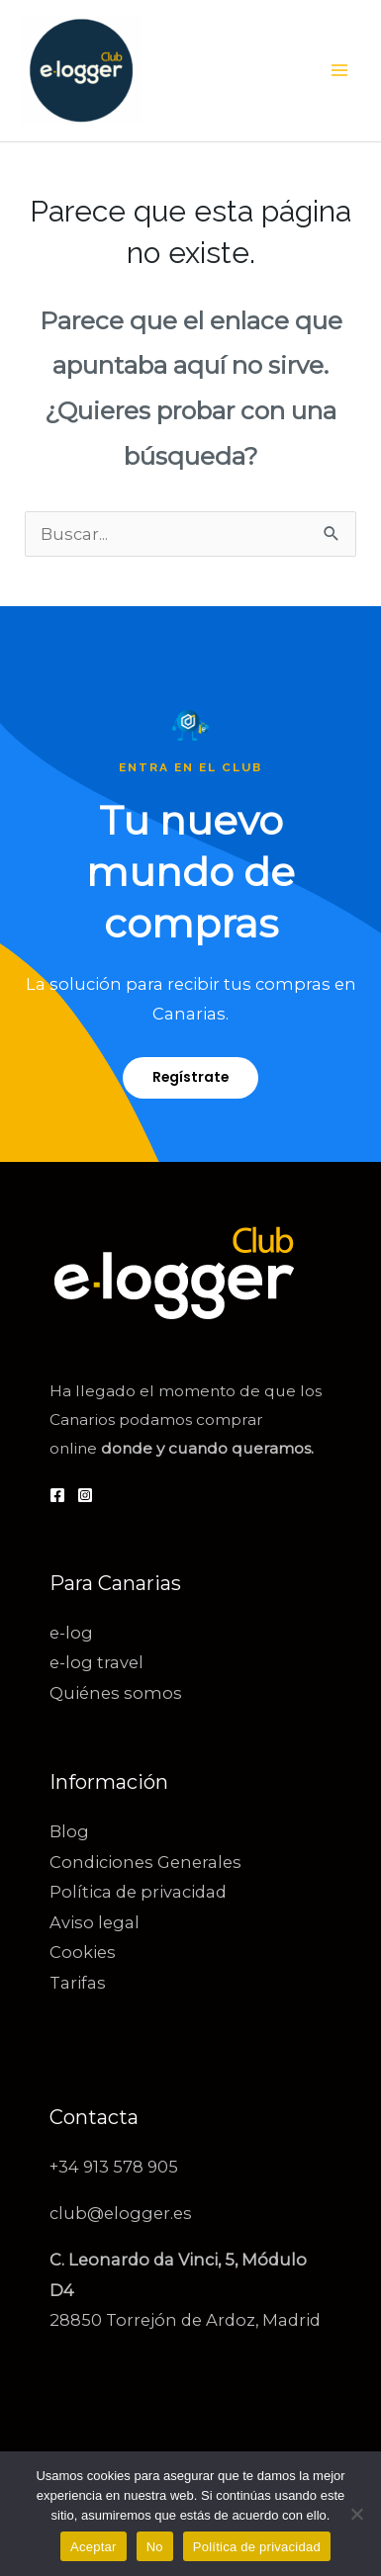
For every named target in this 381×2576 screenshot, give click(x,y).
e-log (71, 1633)
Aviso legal (94, 1922)
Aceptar (93, 2546)
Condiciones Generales (145, 1862)
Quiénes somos (115, 1693)
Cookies (82, 1952)
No (154, 2546)
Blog (69, 1831)
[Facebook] (57, 1495)
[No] (356, 2514)
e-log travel (96, 1662)
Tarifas (77, 1983)
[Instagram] (85, 1495)
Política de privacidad (138, 1892)
